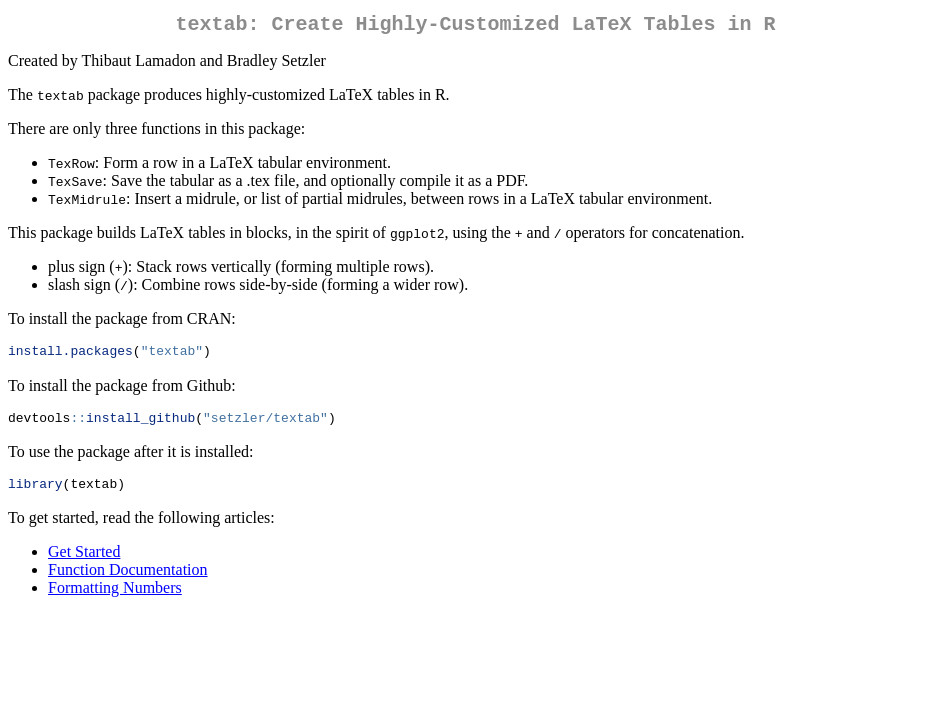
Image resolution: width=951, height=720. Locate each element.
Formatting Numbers (115, 596)
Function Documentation (128, 578)
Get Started (84, 560)
